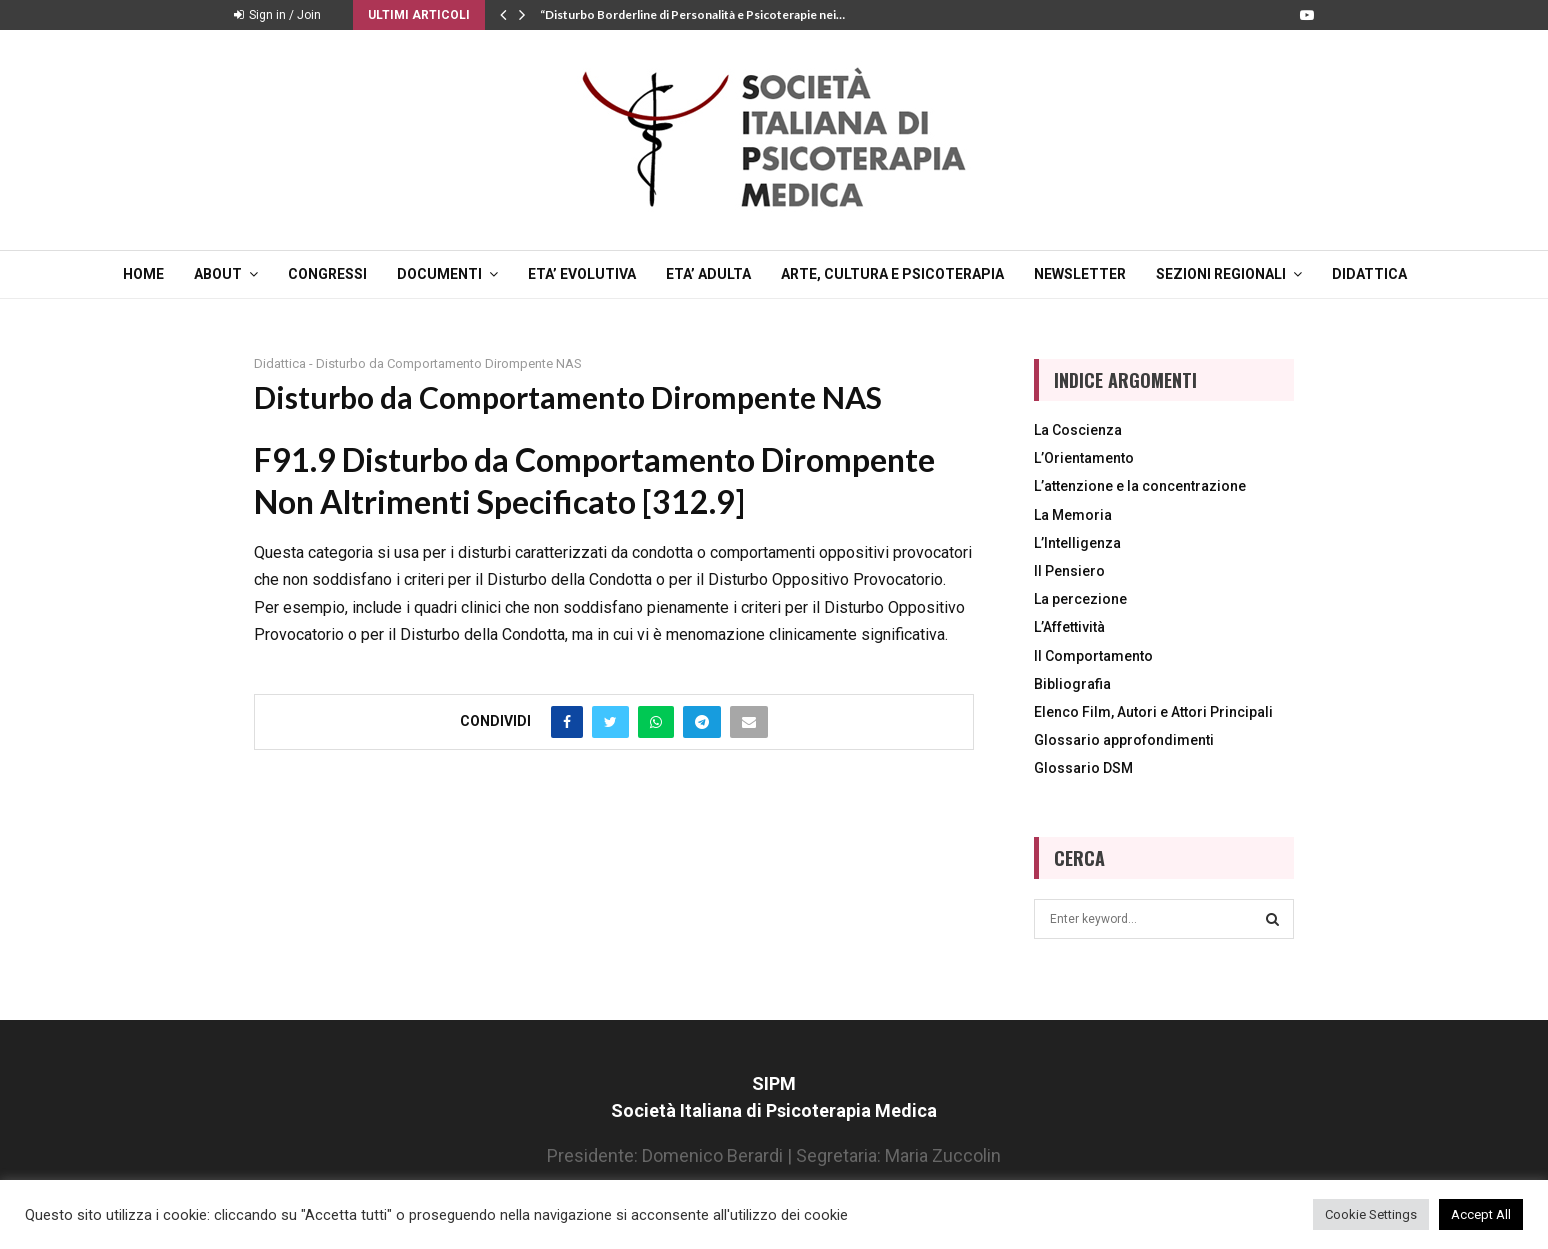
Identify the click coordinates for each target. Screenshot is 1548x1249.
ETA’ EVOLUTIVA (582, 274)
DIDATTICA (1369, 274)
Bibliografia (1072, 684)
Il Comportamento (1093, 656)
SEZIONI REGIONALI (1221, 274)
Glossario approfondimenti (1124, 740)
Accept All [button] (1481, 1214)
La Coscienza (1078, 430)
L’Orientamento (1084, 458)
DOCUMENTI (439, 274)
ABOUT (218, 274)
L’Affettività (1069, 627)
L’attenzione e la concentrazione (1140, 486)
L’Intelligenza (1077, 543)
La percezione (1080, 599)
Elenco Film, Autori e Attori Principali (1153, 712)
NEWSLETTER (1080, 274)
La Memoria (1073, 515)
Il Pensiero (1069, 571)
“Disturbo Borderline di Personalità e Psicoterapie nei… (692, 14)
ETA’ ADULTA (708, 274)
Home (143, 274)
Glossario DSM (1083, 768)
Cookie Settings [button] (1371, 1214)
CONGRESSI (327, 274)
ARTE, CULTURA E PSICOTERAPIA (892, 274)
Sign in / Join (277, 15)
